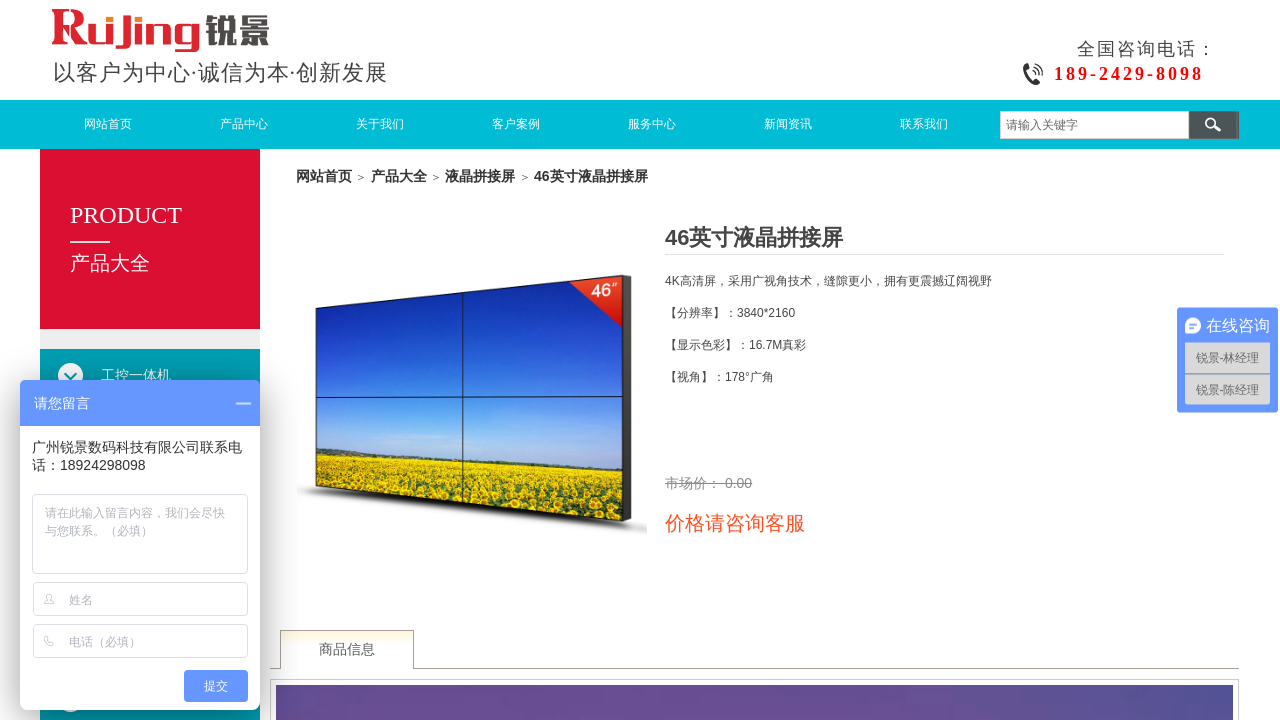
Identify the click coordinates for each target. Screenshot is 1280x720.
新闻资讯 (788, 124)
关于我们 (380, 124)
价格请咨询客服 (735, 523)
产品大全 (399, 176)
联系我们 (924, 124)
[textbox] (1094, 125)
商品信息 (347, 649)
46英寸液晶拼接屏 (591, 176)
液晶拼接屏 (480, 176)
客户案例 (516, 124)
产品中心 (244, 124)
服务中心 (652, 124)
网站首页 (108, 124)
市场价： (695, 483)
